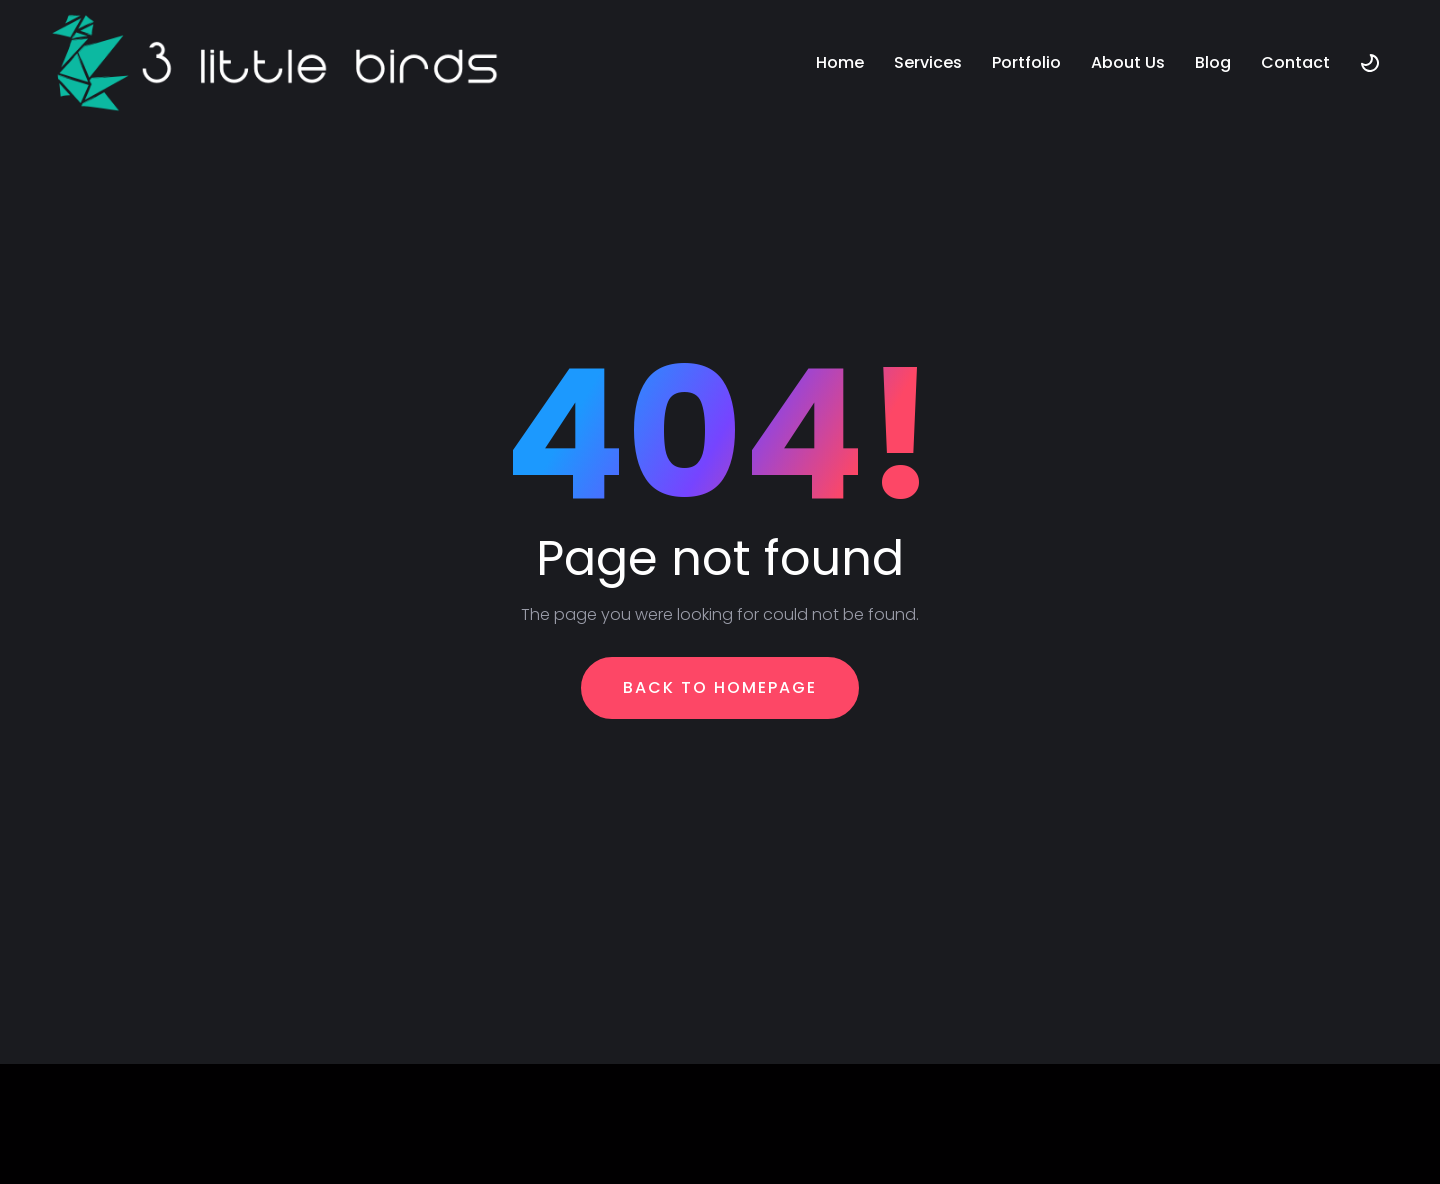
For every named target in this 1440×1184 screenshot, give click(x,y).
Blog (1213, 62)
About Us (1128, 62)
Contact (1295, 62)
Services (928, 62)
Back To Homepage (720, 687)
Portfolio (1026, 62)
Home (840, 62)
